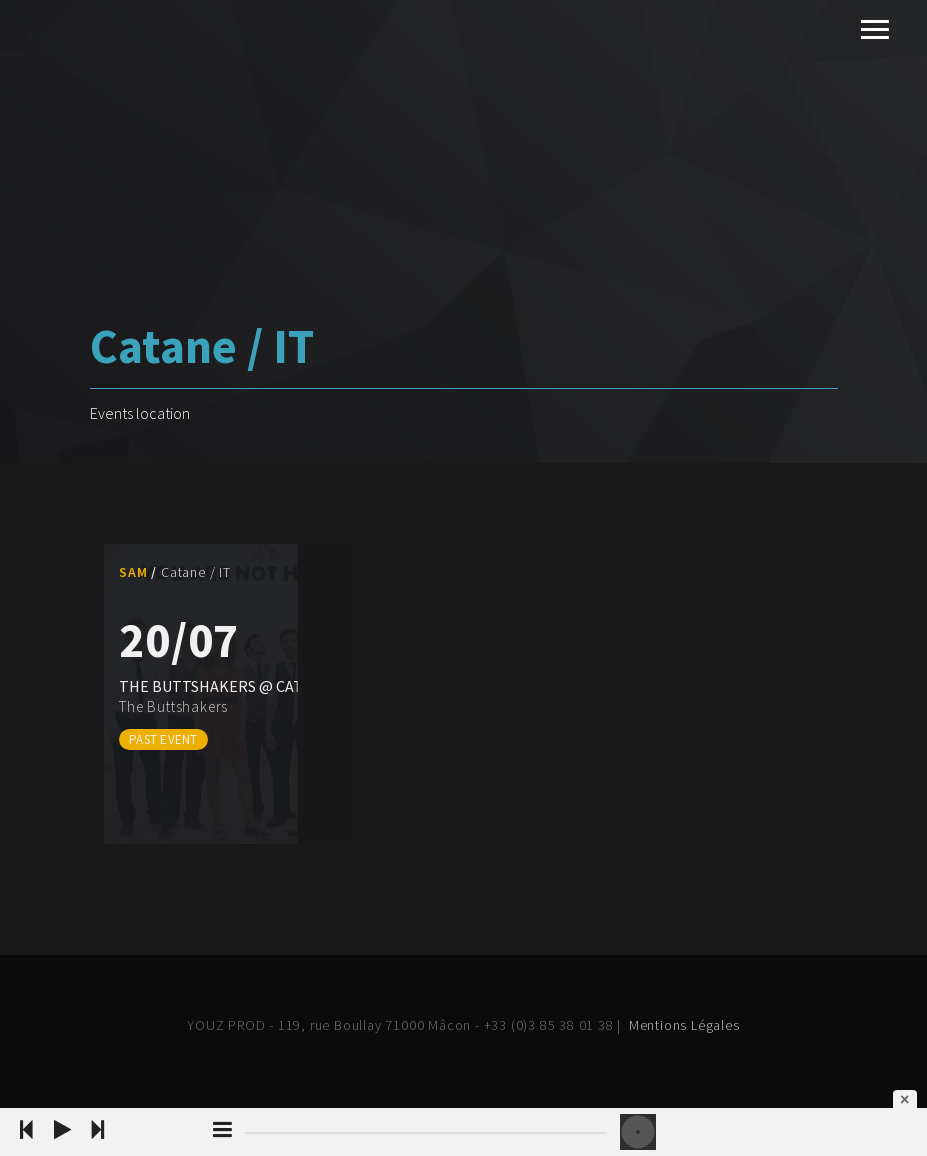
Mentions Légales (684, 1025)
